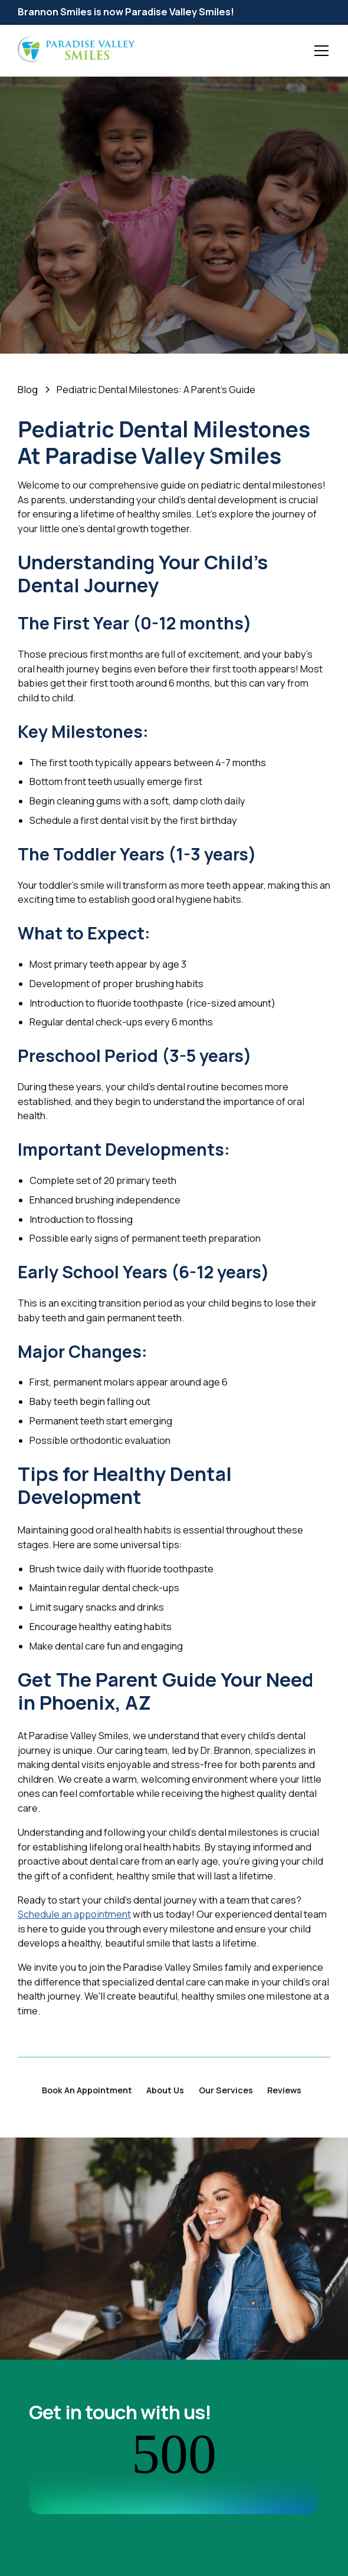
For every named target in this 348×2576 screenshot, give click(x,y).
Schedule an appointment (74, 1914)
